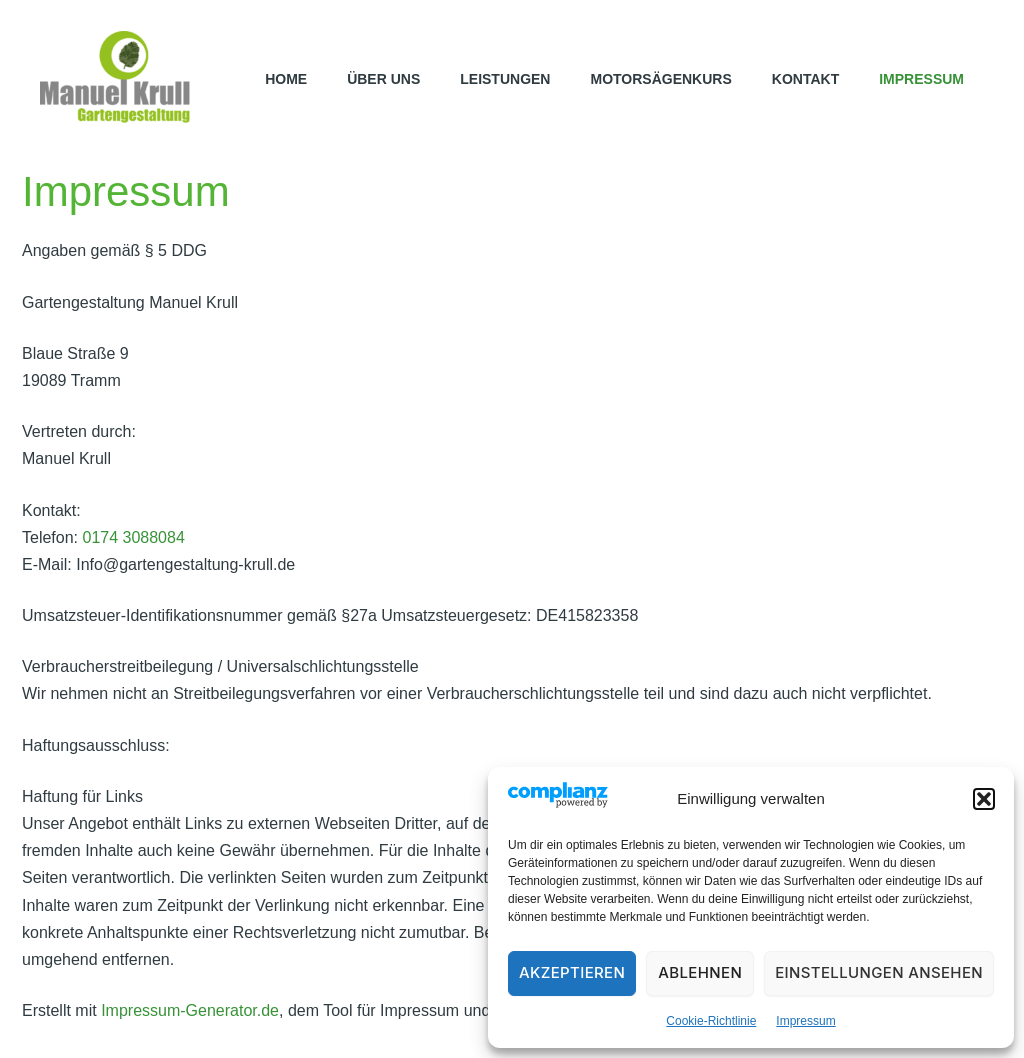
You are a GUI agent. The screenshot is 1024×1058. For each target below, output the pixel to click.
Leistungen (505, 79)
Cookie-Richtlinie (711, 1021)
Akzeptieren (572, 972)
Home (286, 79)
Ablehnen (700, 972)
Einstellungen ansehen (879, 972)
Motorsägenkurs (660, 79)
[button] (984, 799)
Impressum (805, 1021)
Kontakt (805, 79)
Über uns (383, 79)
